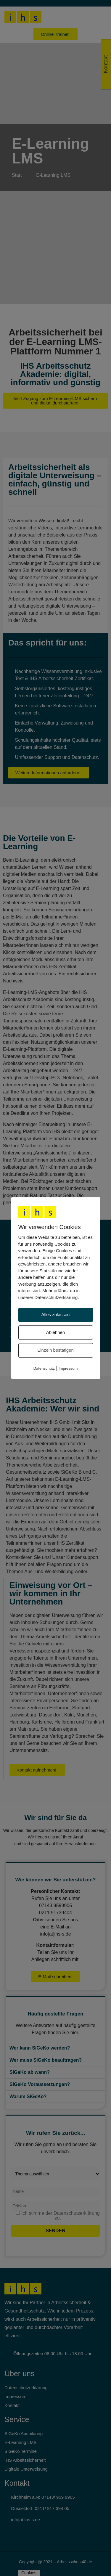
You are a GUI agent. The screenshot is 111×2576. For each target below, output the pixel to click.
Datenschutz (44, 1368)
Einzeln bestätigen (55, 1350)
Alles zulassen (55, 1314)
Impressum (68, 1368)
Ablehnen (55, 1332)
